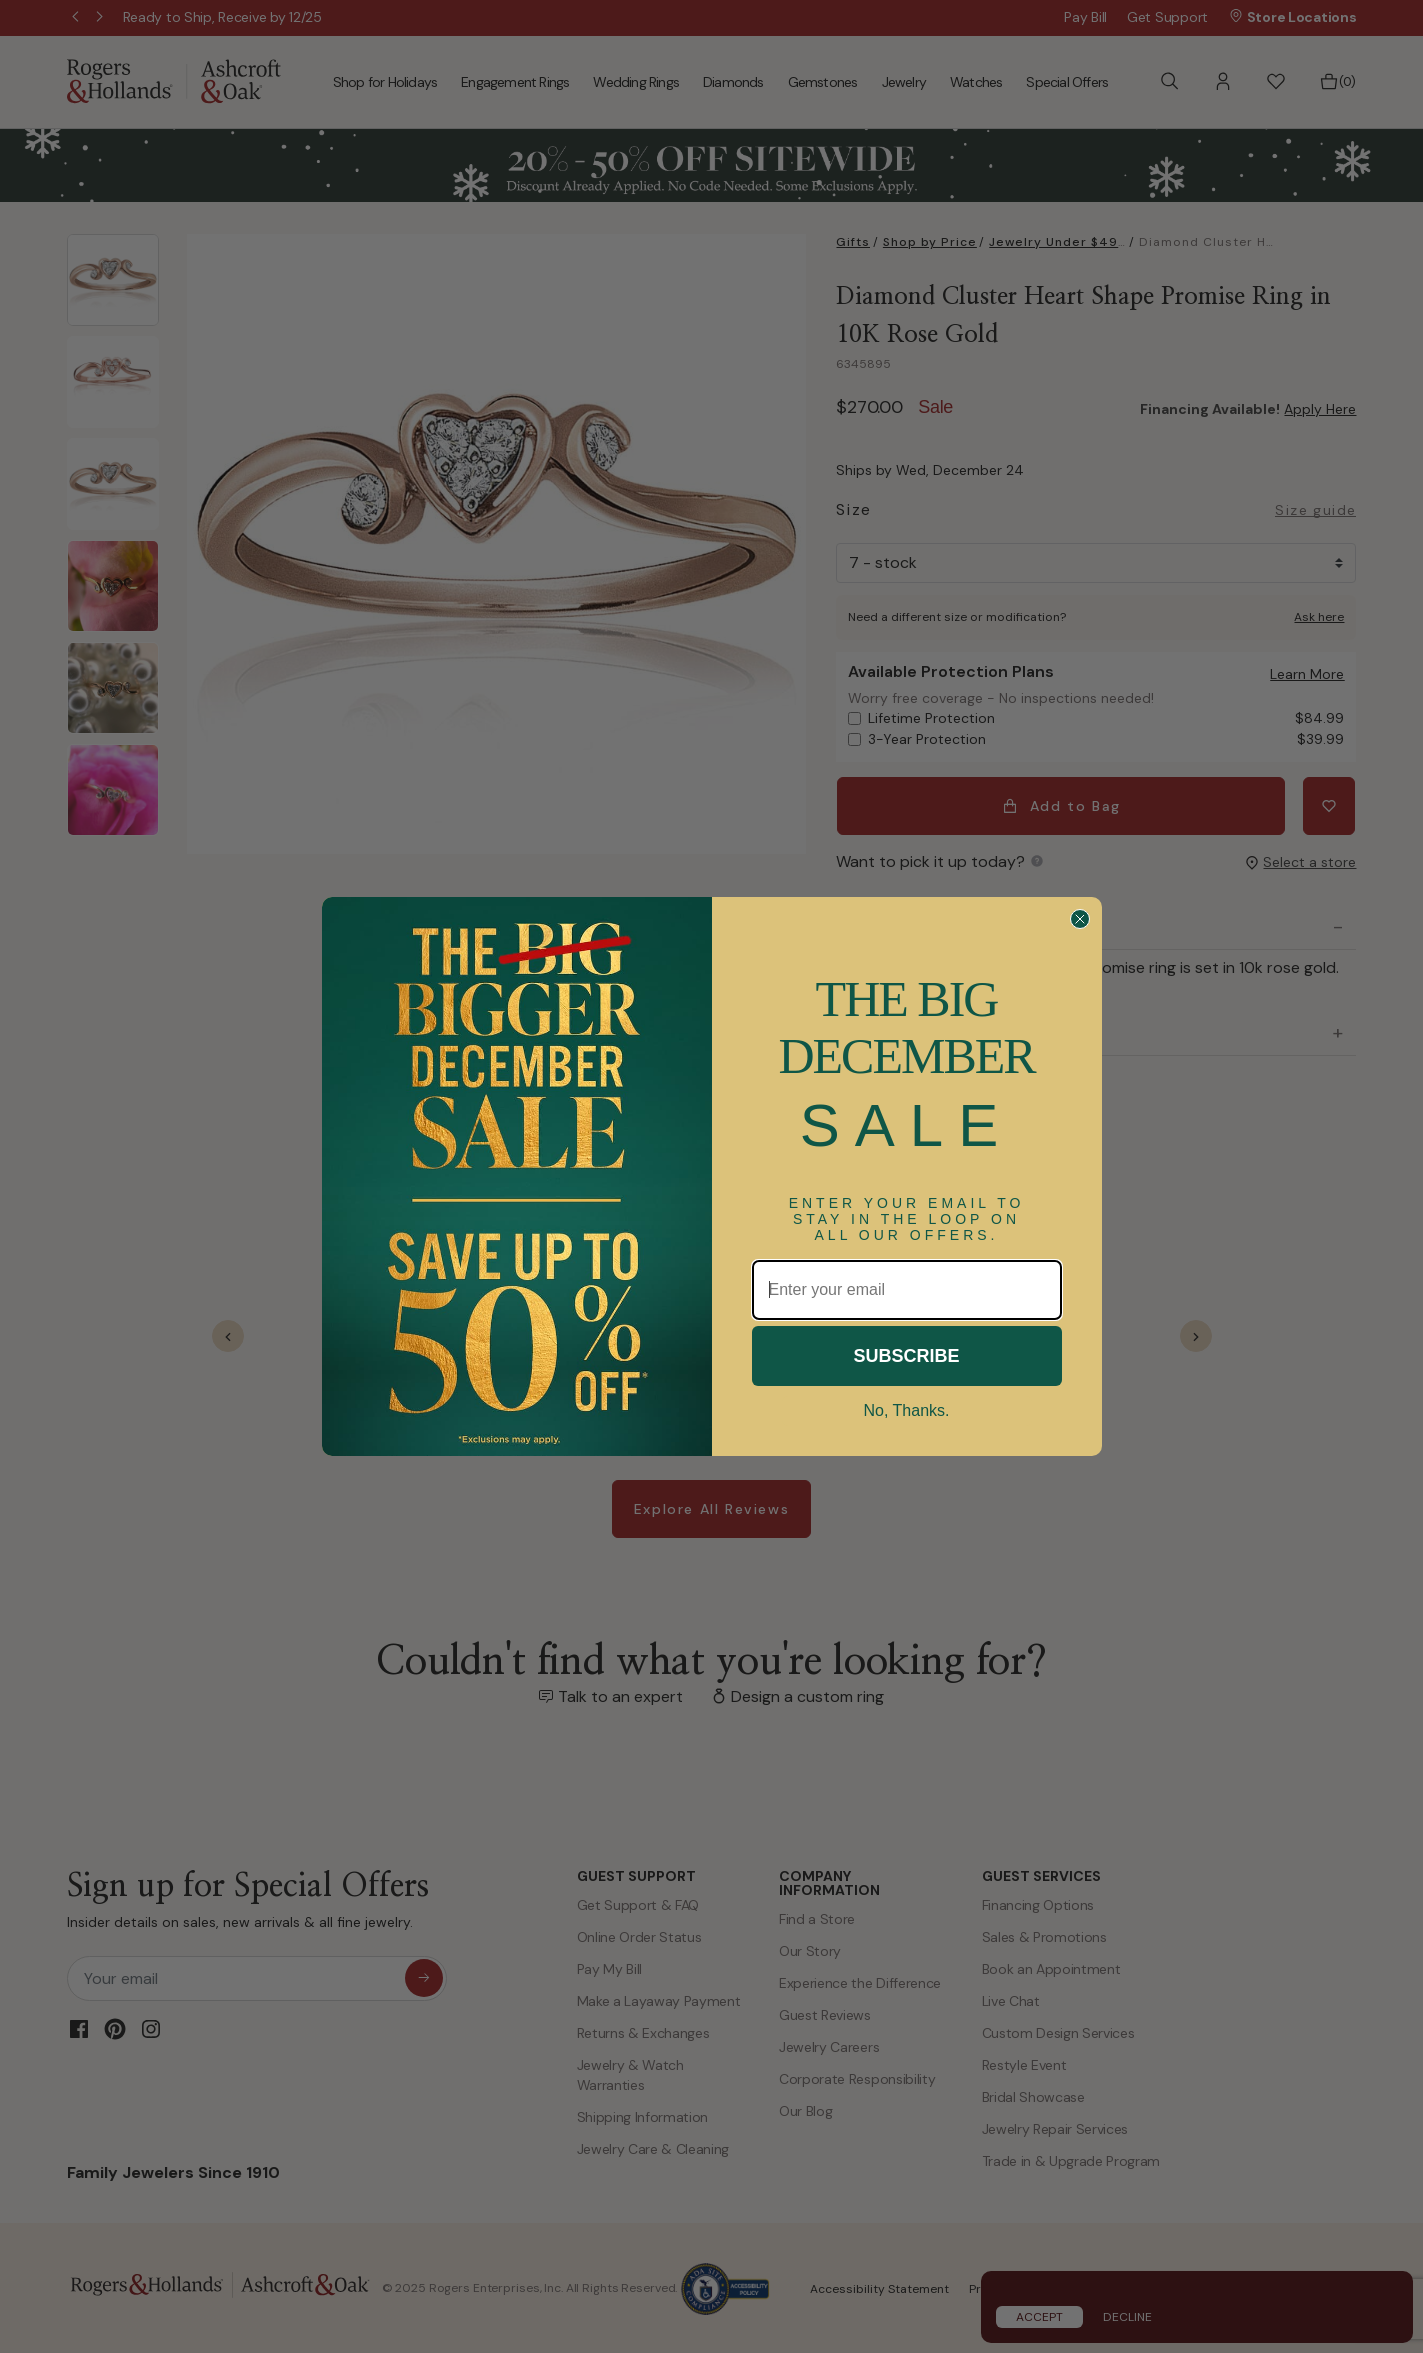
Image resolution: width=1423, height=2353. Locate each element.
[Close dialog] (1080, 919)
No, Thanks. (907, 1410)
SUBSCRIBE (906, 1356)
